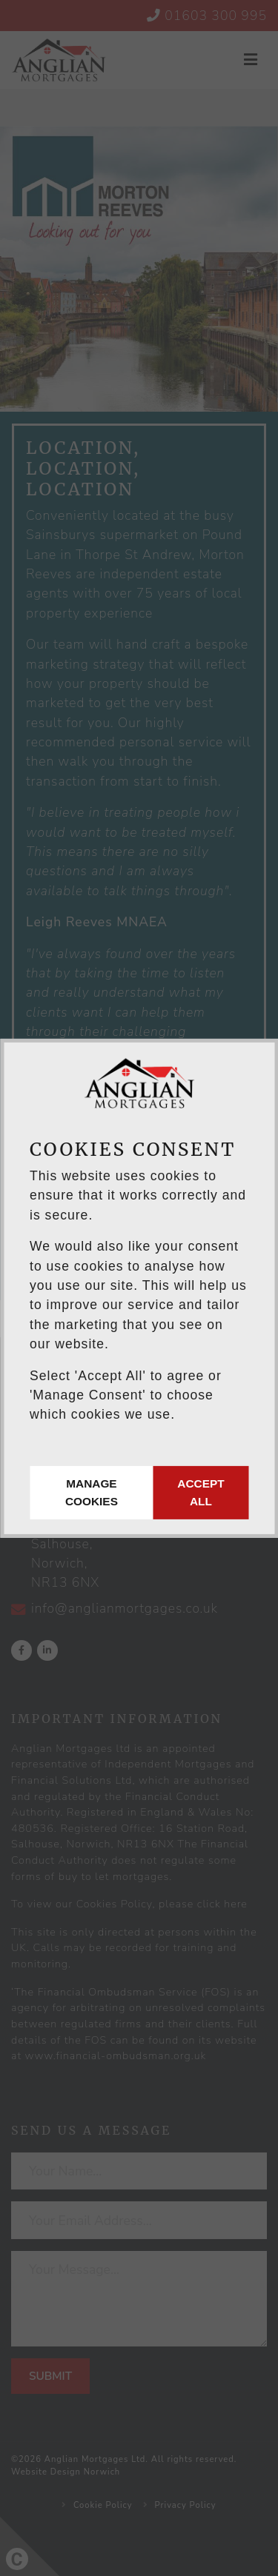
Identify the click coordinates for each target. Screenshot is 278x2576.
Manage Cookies (91, 1492)
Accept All (200, 1492)
